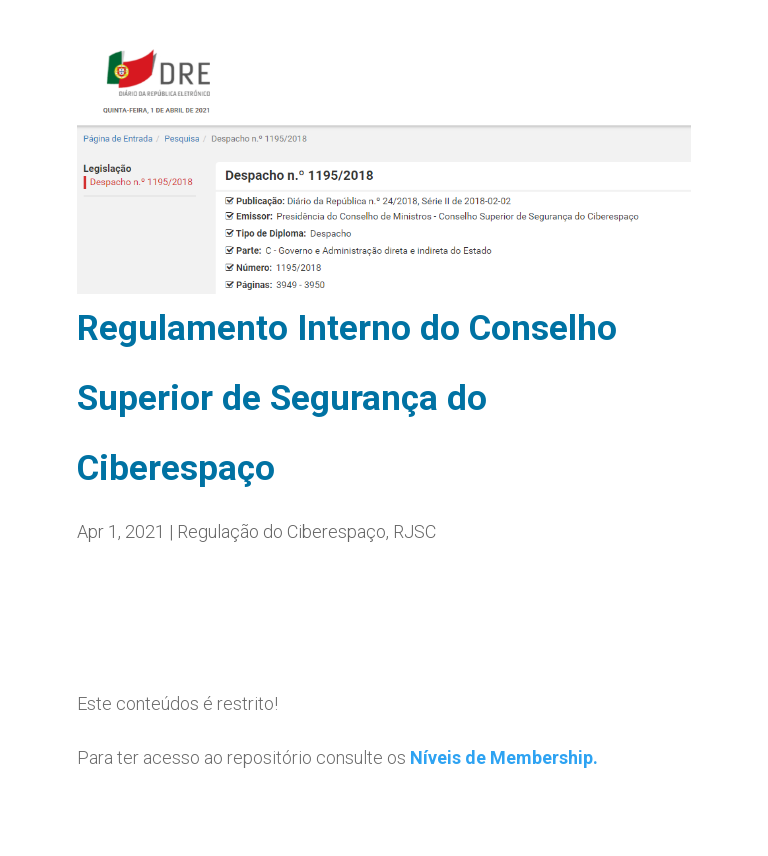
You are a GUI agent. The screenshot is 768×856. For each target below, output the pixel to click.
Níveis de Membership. (504, 757)
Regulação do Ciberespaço (281, 531)
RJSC (414, 531)
